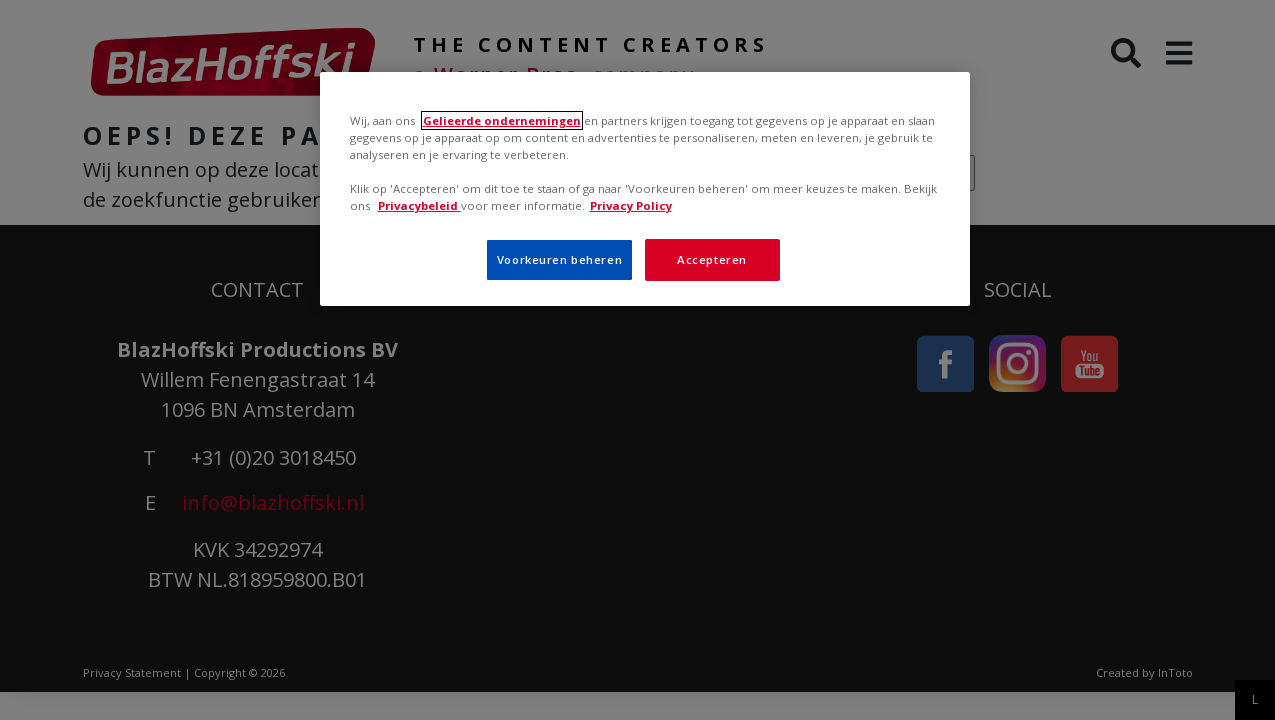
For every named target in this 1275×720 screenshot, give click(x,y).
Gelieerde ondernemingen (502, 120)
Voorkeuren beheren (559, 259)
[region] (645, 189)
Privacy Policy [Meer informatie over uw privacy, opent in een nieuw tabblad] (631, 205)
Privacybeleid (419, 205)
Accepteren (712, 259)
